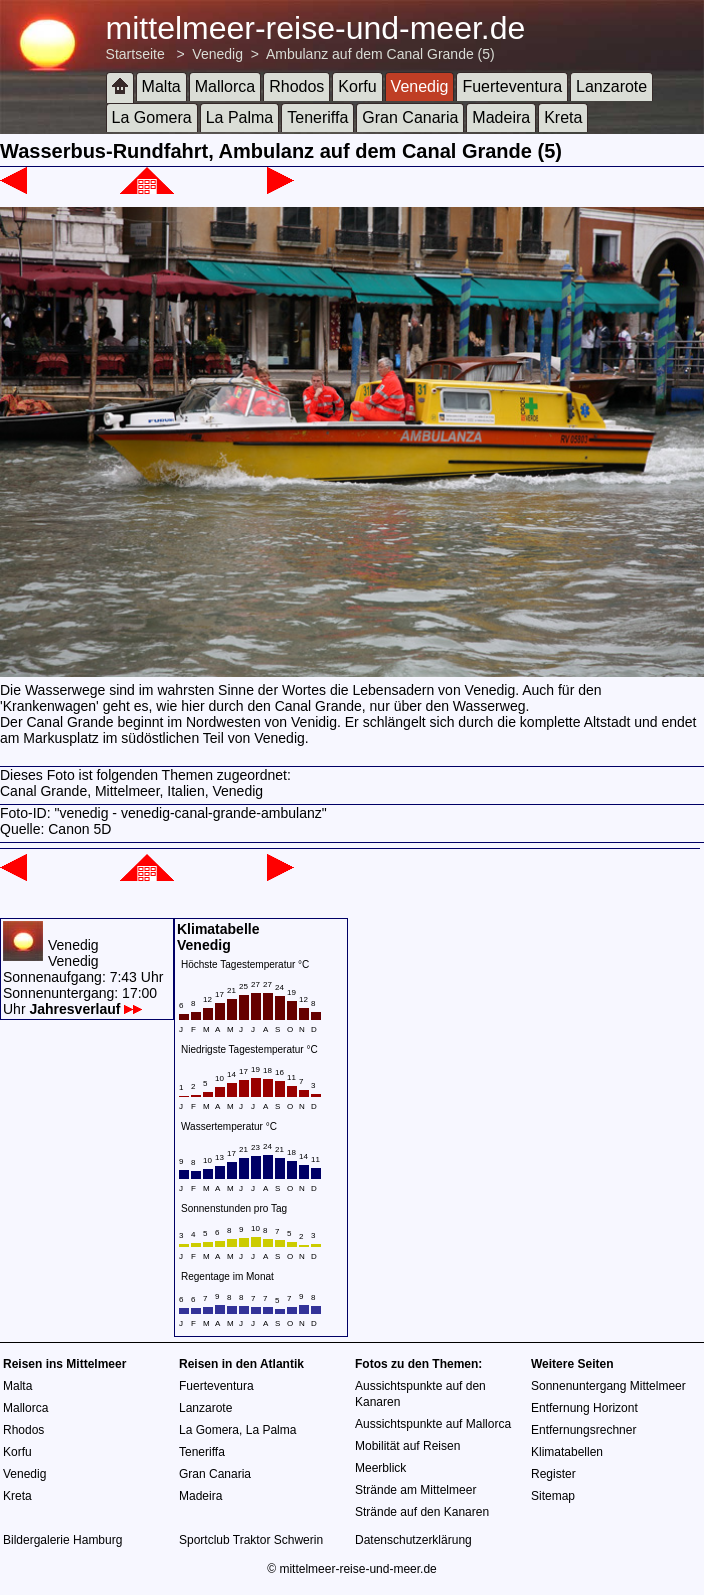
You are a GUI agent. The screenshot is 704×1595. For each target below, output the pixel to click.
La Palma (240, 117)
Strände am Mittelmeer (415, 1490)
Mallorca (225, 86)
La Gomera (152, 117)
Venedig (217, 54)
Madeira (501, 117)
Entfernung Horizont (584, 1408)
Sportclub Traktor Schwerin (251, 1540)
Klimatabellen (567, 1452)
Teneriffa (317, 117)
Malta (161, 86)
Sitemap (553, 1496)
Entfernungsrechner (583, 1430)
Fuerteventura (512, 86)
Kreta (563, 117)
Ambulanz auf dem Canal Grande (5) (380, 54)
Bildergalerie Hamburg (62, 1540)
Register (553, 1474)
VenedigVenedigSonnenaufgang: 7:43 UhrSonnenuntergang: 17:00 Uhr (83, 977)
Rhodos (296, 86)
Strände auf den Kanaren (422, 1512)
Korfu (357, 86)
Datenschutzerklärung (413, 1540)
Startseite (135, 54)
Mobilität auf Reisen (407, 1446)
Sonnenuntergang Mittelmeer (608, 1386)
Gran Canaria (410, 117)
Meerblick (380, 1468)
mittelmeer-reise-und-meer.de (316, 28)
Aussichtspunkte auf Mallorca (433, 1424)
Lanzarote (611, 86)
